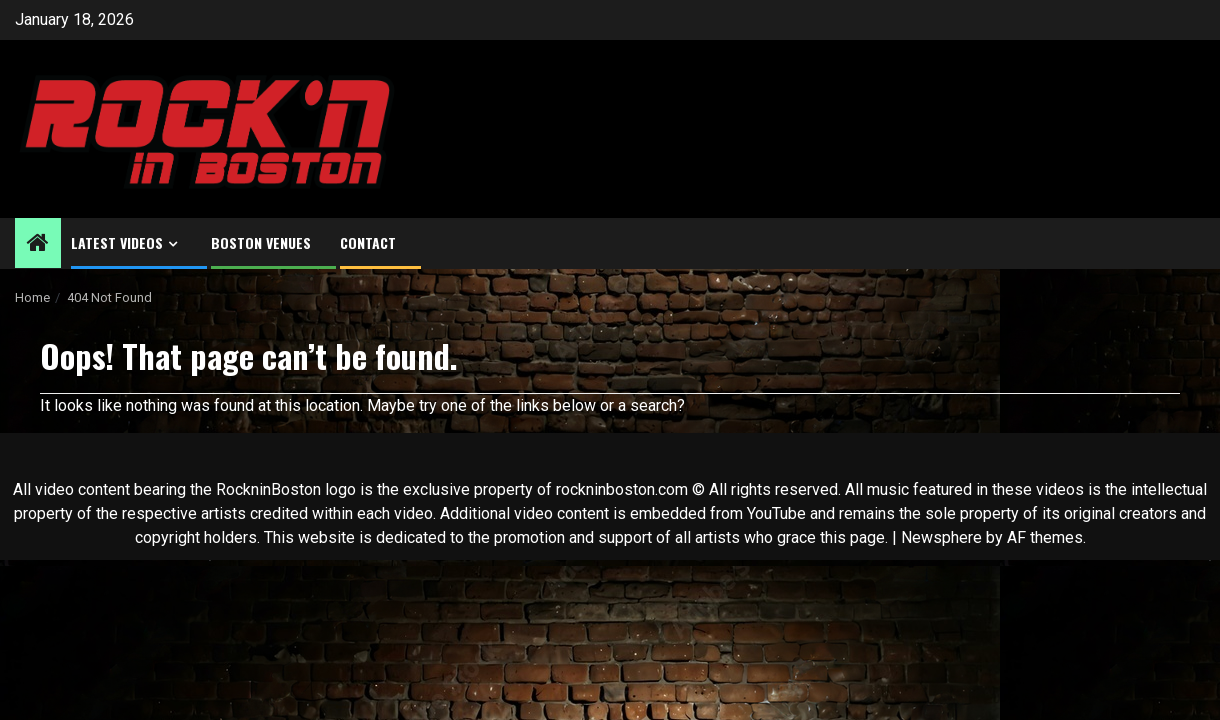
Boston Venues (261, 242)
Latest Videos (117, 242)
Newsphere (941, 537)
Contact (368, 242)
